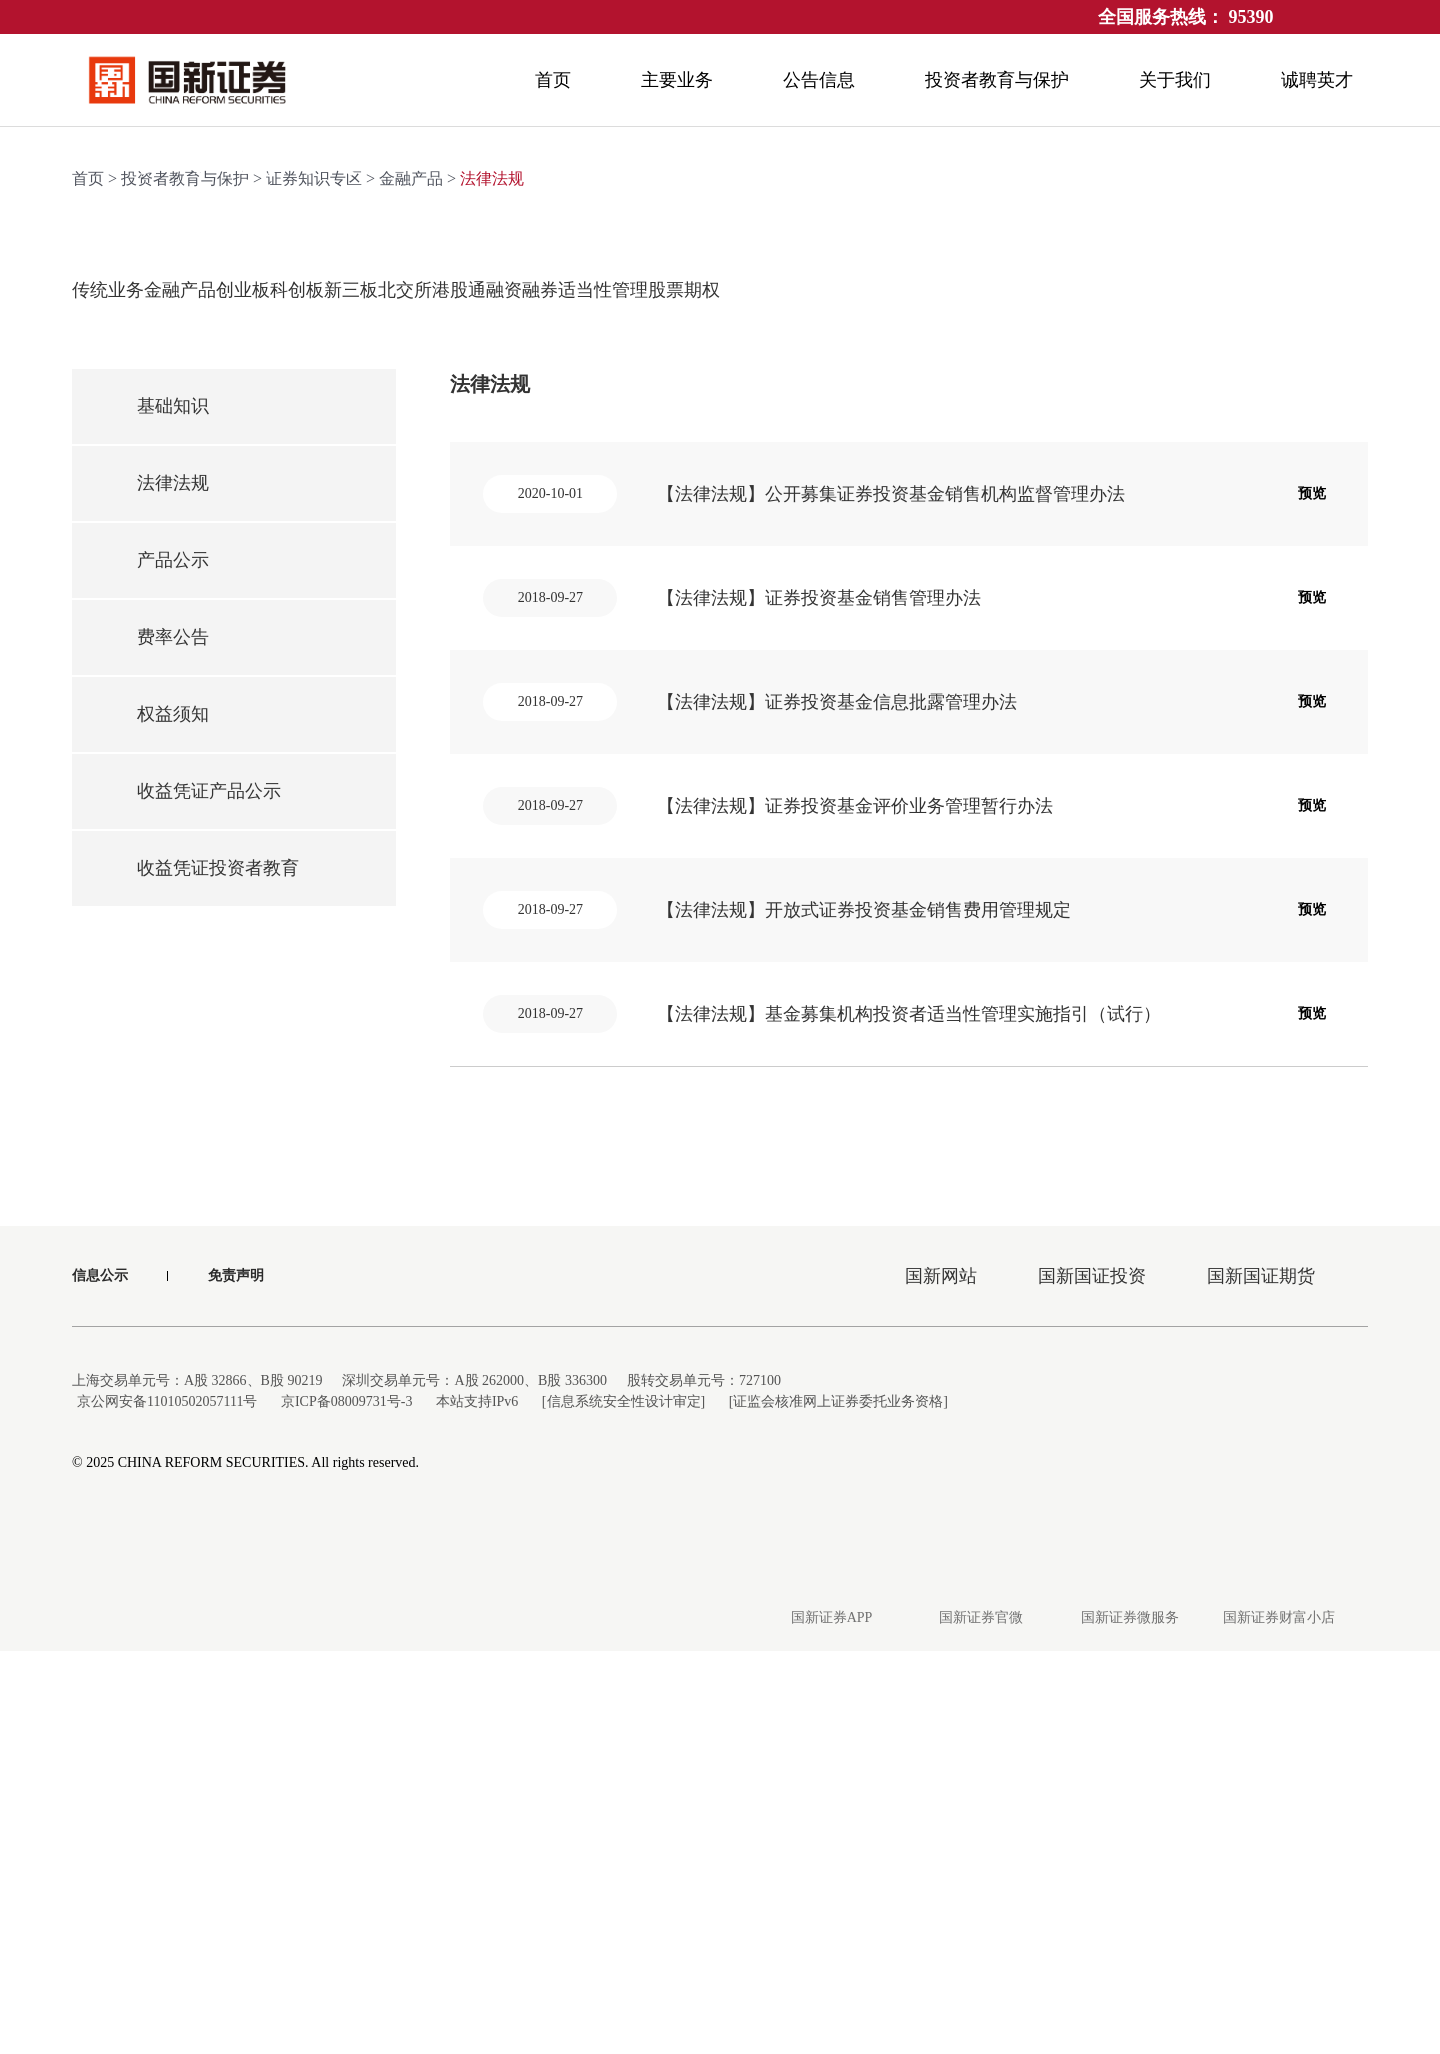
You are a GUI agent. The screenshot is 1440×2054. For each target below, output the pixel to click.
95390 (1251, 17)
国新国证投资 (1092, 1679)
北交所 (720, 686)
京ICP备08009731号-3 (359, 1804)
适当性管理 (1125, 686)
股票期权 (1260, 686)
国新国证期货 (1261, 1679)
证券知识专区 (314, 575)
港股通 (855, 686)
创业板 (315, 686)
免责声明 (236, 1678)
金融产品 (411, 575)
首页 (88, 575)
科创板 (450, 686)
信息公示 (100, 1678)
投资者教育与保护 (185, 575)
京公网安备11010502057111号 (171, 1804)
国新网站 (941, 1679)
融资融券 (990, 686)
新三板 (585, 686)
